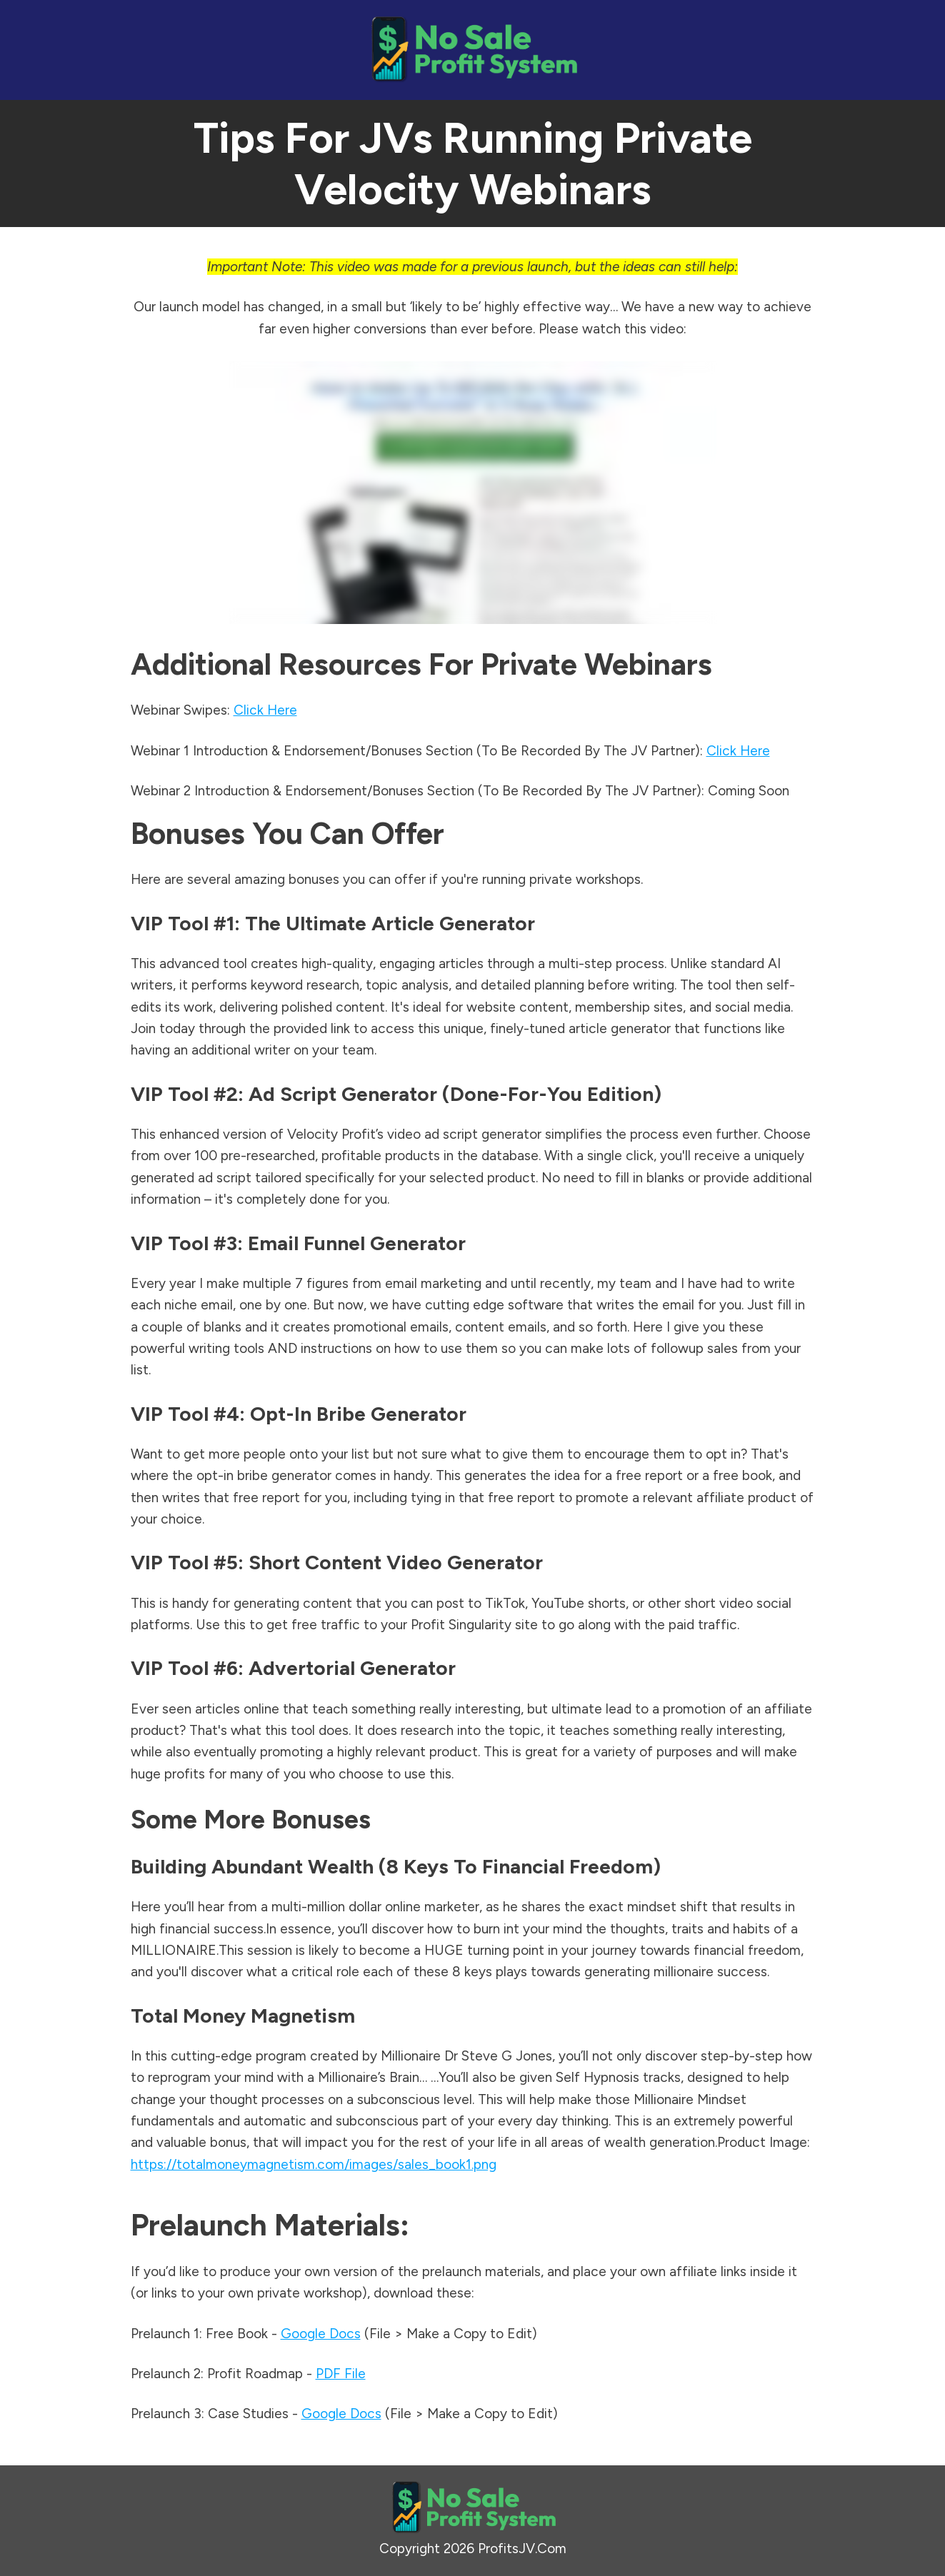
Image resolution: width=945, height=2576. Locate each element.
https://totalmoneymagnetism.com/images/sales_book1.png (313, 2164)
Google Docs (321, 2333)
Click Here (265, 710)
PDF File (341, 2373)
